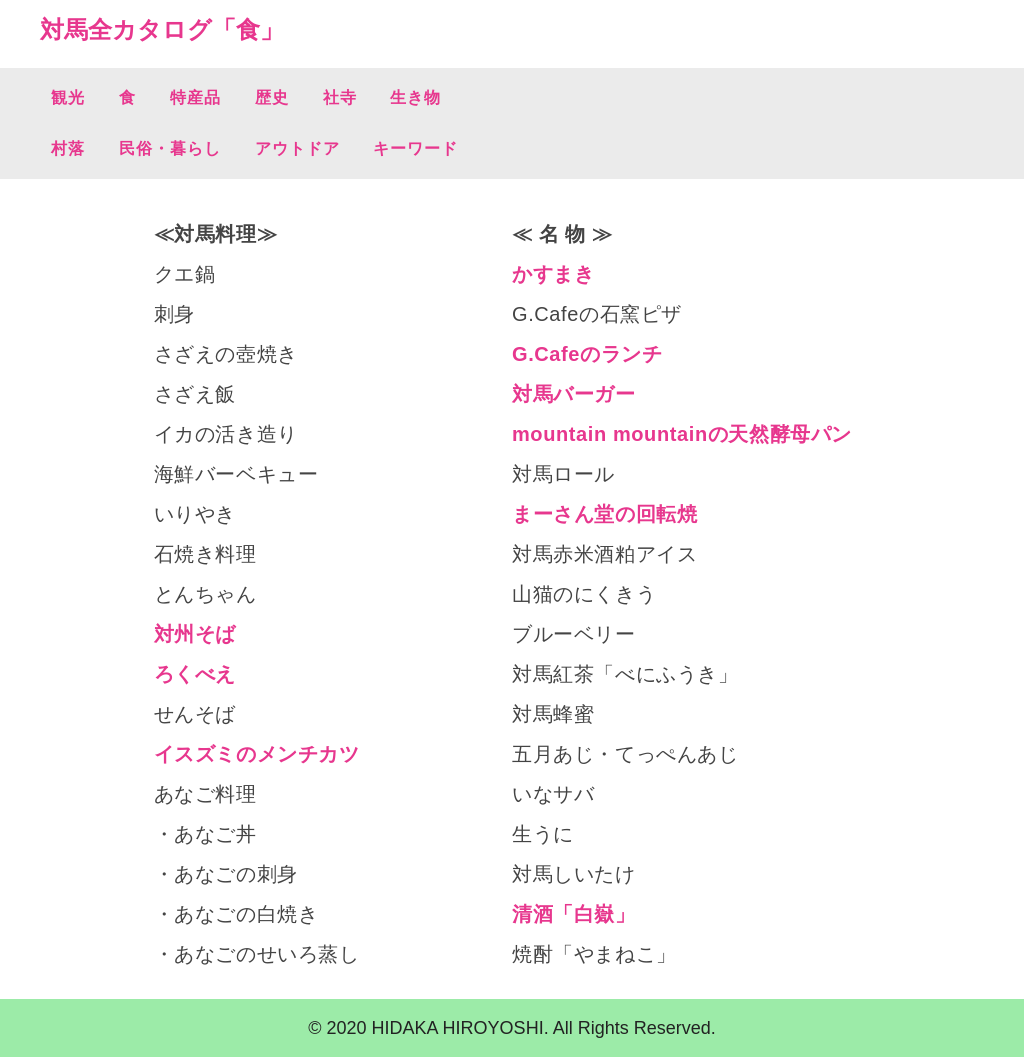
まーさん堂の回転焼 (604, 514)
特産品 (195, 97)
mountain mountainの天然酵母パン (682, 434)
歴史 (272, 97)
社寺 (340, 97)
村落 (68, 148)
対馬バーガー (574, 394)
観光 (68, 97)
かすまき (553, 274)
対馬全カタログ (126, 29)
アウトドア (297, 148)
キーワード (415, 148)
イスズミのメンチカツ (257, 754)
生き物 (415, 97)
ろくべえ (195, 674)
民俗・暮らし (170, 148)
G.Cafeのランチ (587, 354)
